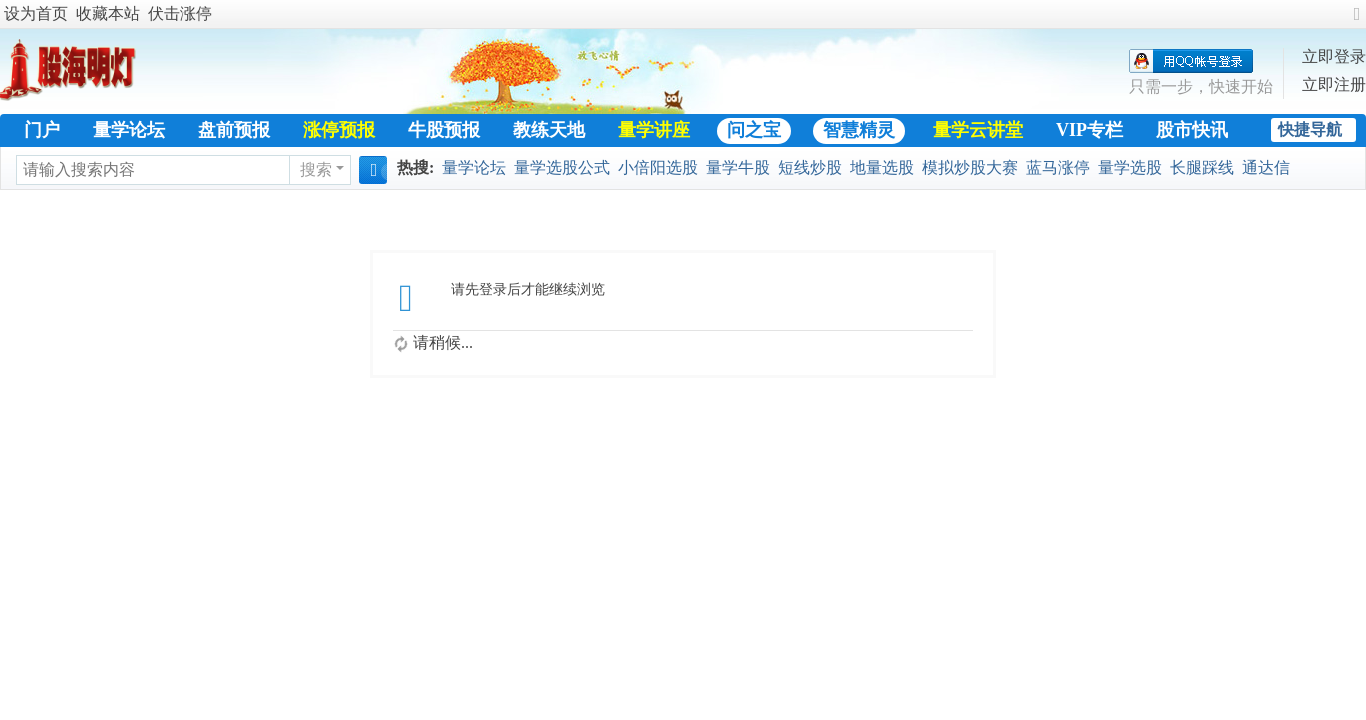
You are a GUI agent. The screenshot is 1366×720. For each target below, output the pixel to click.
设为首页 (36, 13)
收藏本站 (108, 13)
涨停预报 (339, 130)
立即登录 (1334, 56)
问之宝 (754, 130)
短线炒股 (810, 167)
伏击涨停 (180, 13)
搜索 (316, 169)
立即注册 (1334, 84)
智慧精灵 (859, 130)
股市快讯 (1192, 130)
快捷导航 (1310, 129)
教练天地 (549, 130)
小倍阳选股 (658, 167)
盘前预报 (234, 130)
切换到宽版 (1357, 22)
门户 (42, 130)
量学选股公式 (562, 167)
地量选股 (882, 167)
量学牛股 (738, 167)
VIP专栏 (1089, 130)
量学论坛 (129, 130)
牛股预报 (444, 130)
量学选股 (1130, 167)
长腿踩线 (1202, 167)
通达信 (1266, 167)
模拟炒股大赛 (970, 167)
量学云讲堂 (978, 130)
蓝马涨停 (1058, 167)
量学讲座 (654, 130)
